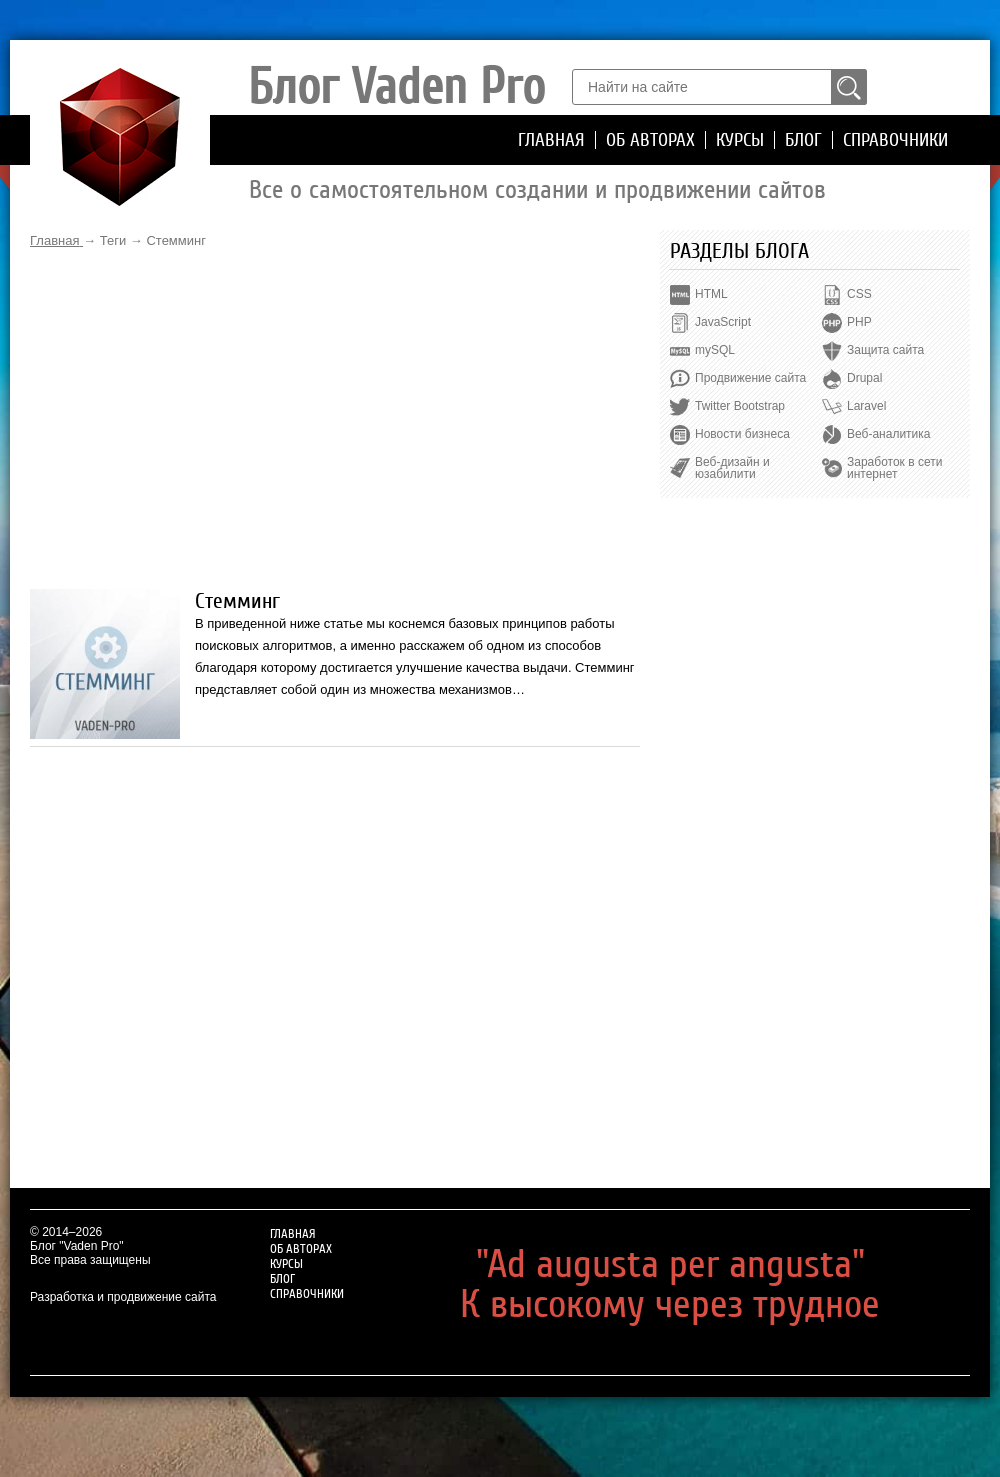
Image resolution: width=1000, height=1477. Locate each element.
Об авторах (650, 140)
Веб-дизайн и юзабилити (732, 468)
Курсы (740, 140)
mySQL (715, 350)
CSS (859, 294)
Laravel (866, 406)
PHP (859, 322)
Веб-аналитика (888, 434)
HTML (711, 294)
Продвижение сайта (750, 378)
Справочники (895, 140)
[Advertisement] (335, 419)
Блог (803, 140)
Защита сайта (885, 350)
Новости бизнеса (742, 434)
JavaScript (723, 322)
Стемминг (237, 601)
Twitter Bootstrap (740, 406)
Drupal (864, 378)
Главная (551, 140)
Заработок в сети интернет (894, 468)
